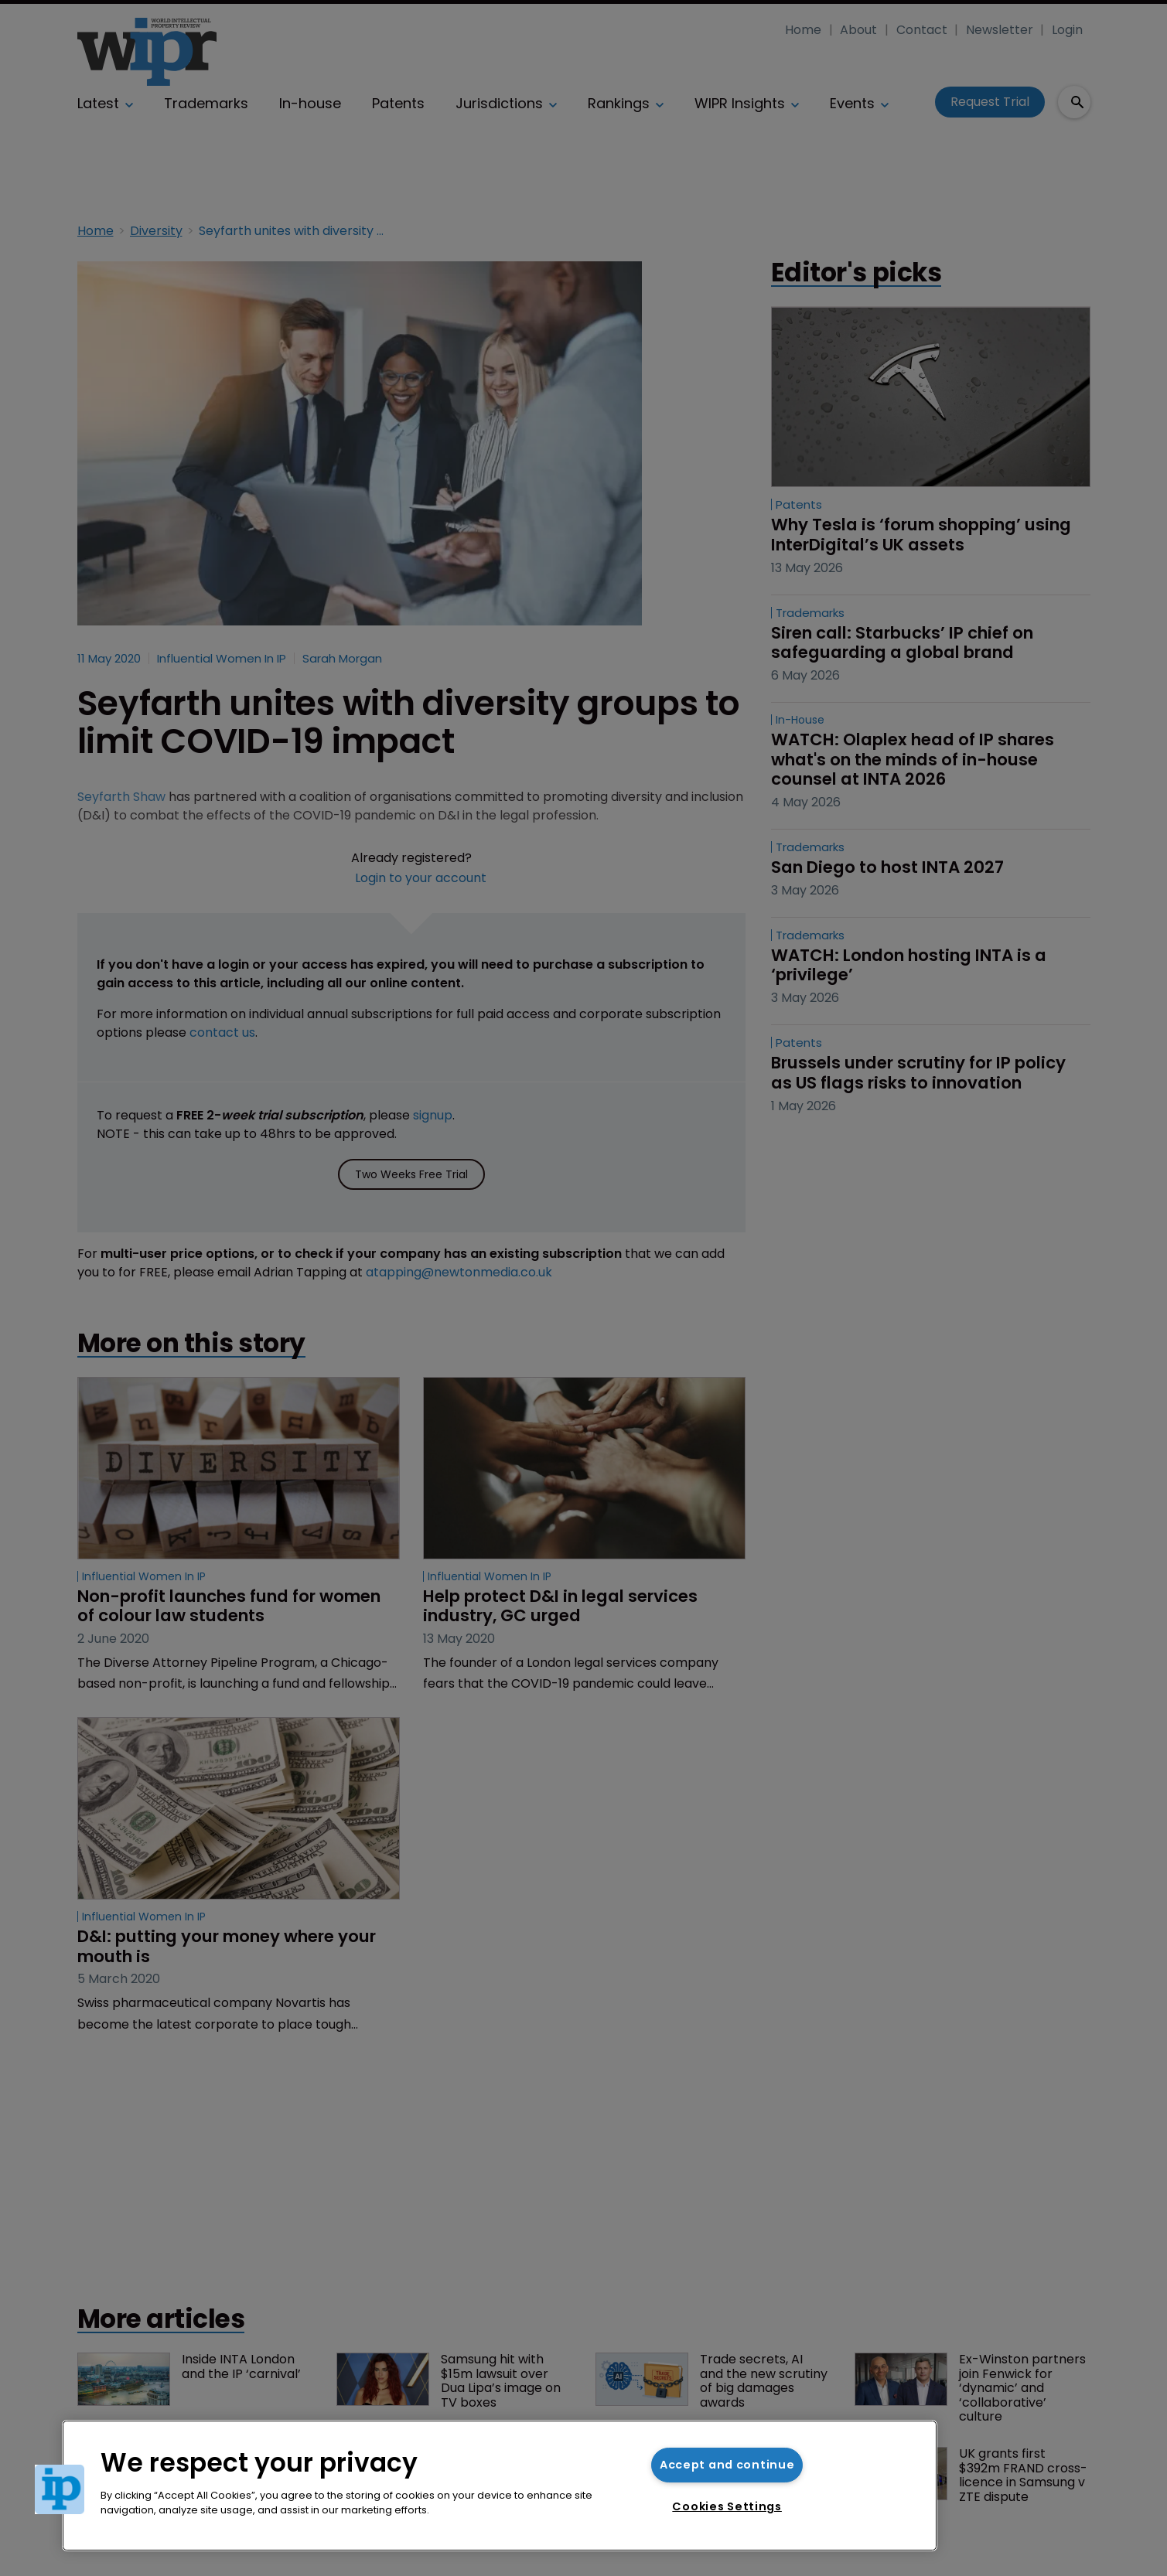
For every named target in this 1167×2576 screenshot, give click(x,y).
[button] (59, 2489)
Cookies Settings (727, 2506)
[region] (499, 2485)
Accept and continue (727, 2464)
